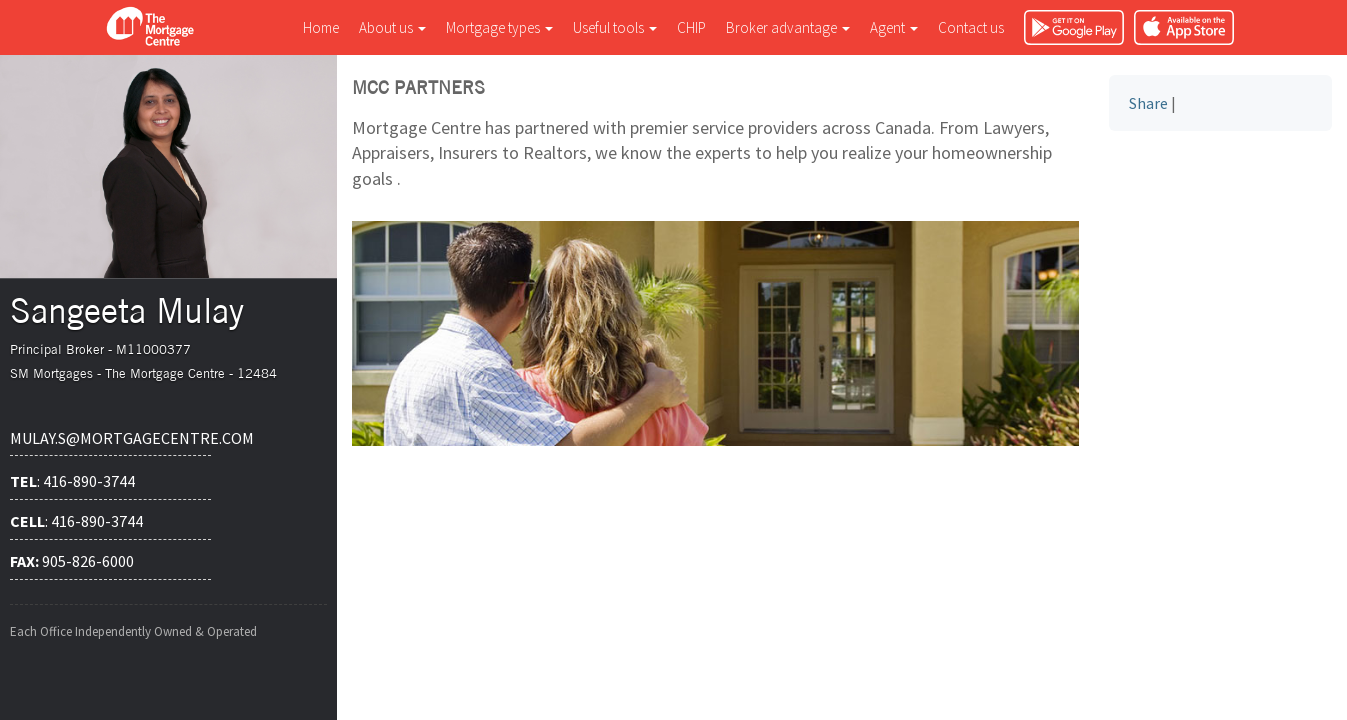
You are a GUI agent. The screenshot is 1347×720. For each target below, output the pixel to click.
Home (321, 27)
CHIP (691, 27)
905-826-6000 (72, 561)
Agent (894, 27)
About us (392, 27)
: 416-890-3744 (72, 481)
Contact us (971, 27)
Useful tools (615, 27)
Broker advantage (788, 27)
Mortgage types (499, 27)
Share (1148, 103)
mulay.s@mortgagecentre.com (110, 438)
